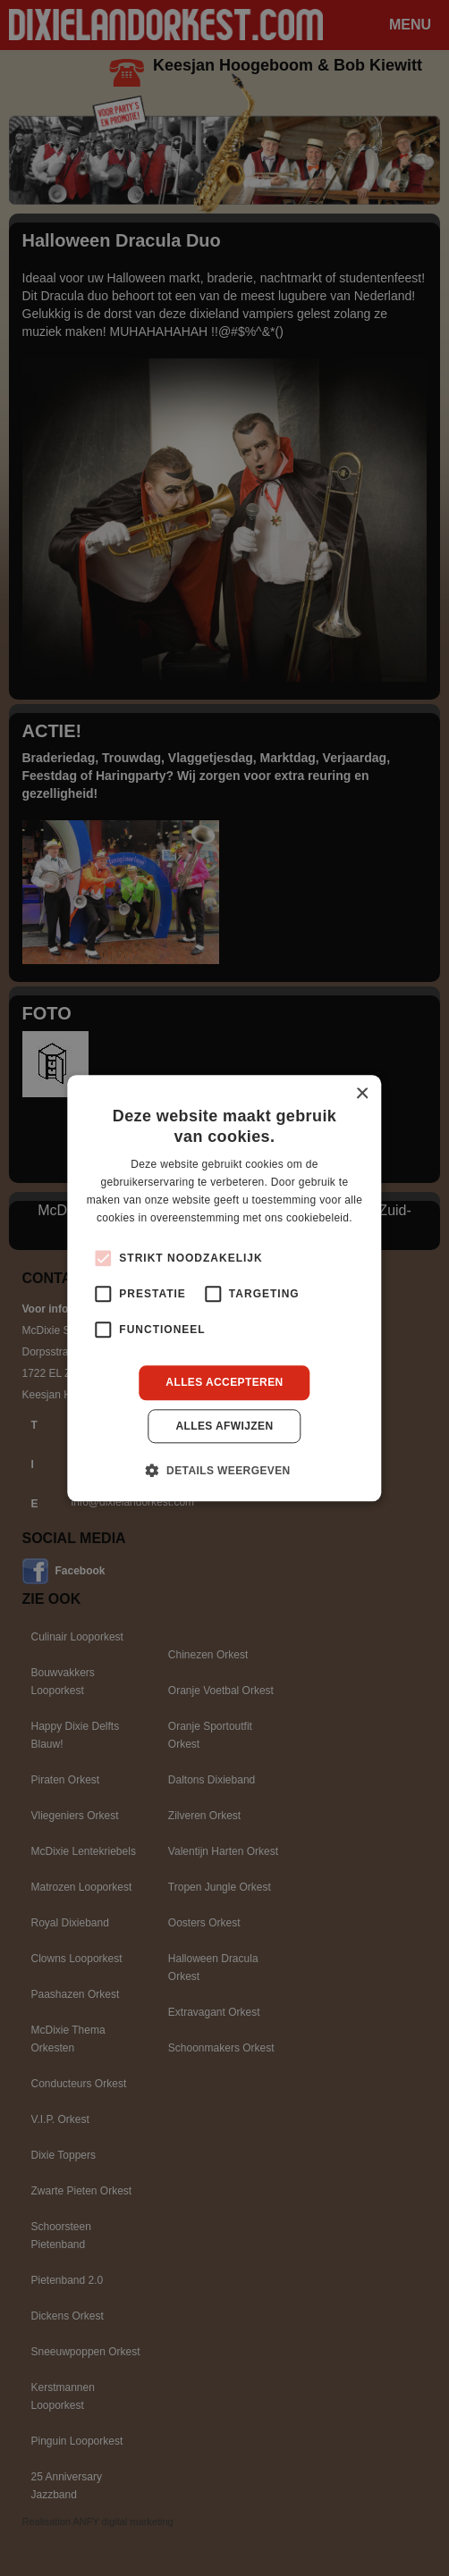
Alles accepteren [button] (224, 1383)
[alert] (224, 1288)
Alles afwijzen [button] (224, 1426)
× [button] (362, 1094)
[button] (224, 1470)
